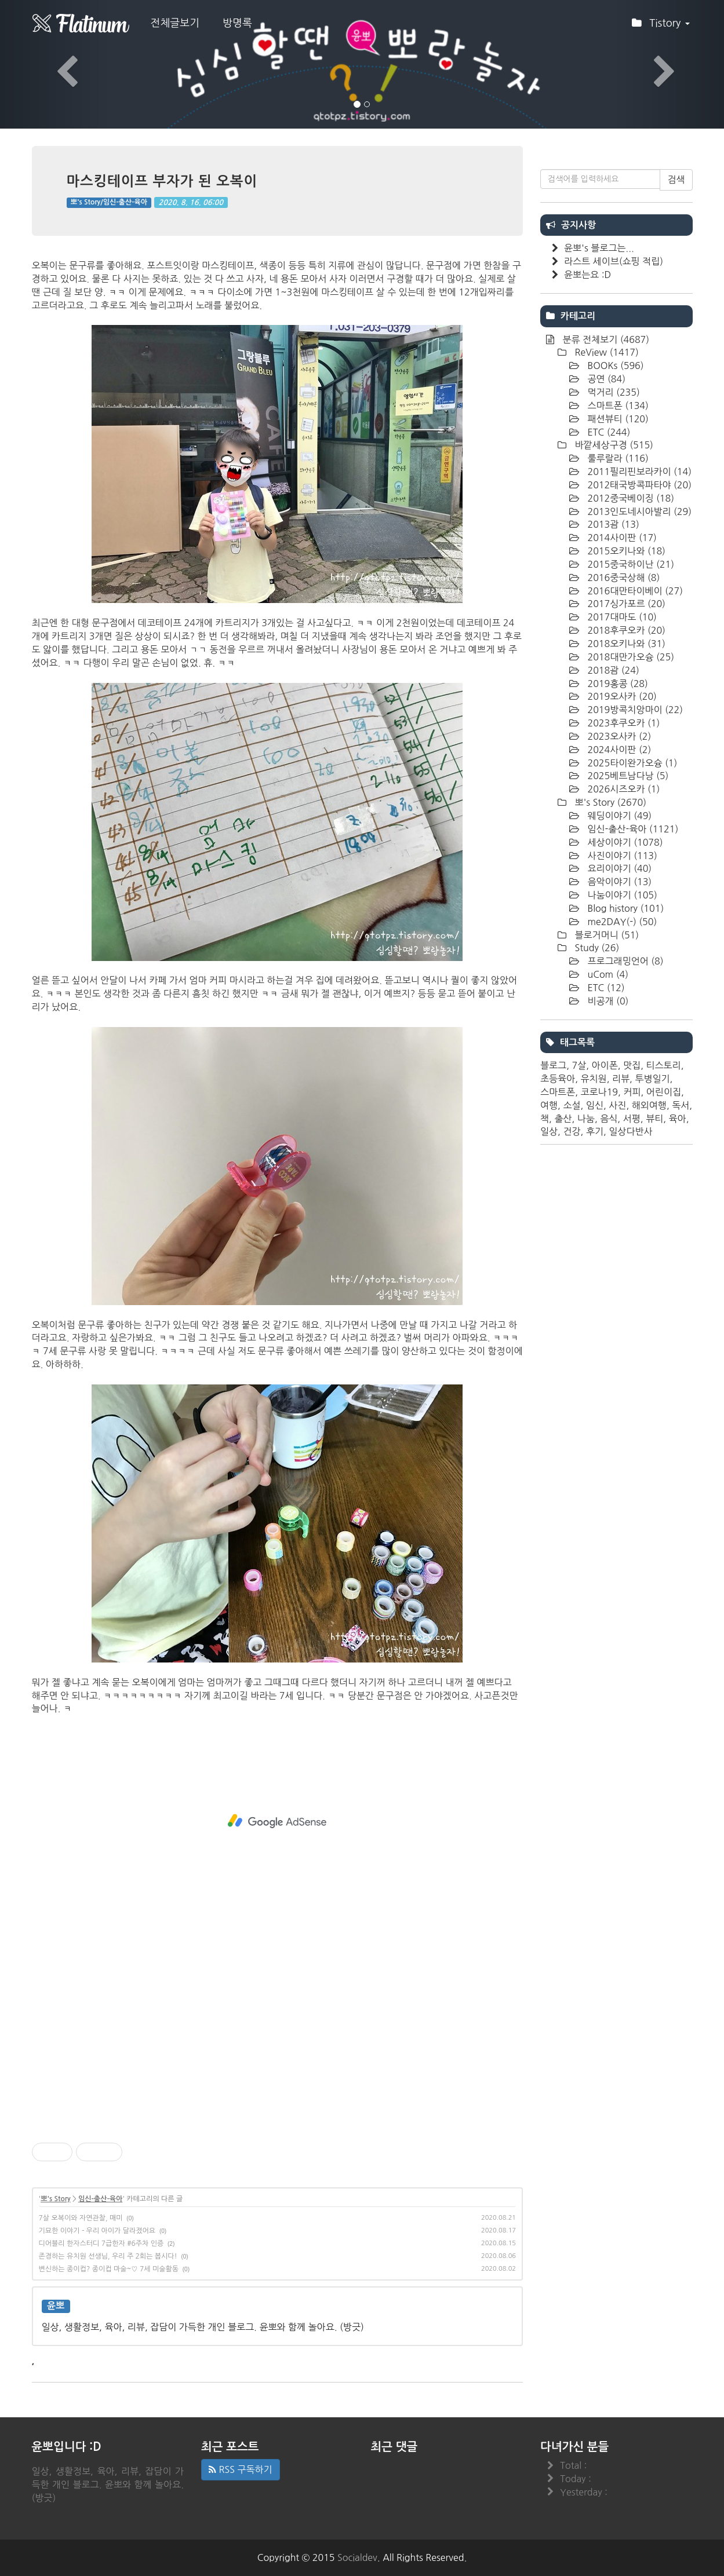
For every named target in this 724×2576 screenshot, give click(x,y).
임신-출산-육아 (100, 2198)
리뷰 (621, 1078)
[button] (54, 64)
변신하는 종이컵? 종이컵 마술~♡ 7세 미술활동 (109, 2269)
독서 (680, 1105)
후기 (594, 1131)
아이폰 (605, 1065)
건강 (571, 1131)
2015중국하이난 (629, 564)
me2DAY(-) (621, 921)
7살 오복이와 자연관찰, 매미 (81, 2218)
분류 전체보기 (604, 339)
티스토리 (663, 1065)
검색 (676, 179)
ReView (605, 352)
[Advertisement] (277, 1821)
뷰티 (654, 1118)
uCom (606, 974)
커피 (632, 1092)
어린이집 (663, 1092)
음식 (608, 1118)
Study (595, 947)
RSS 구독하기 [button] (240, 2469)
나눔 (586, 1118)
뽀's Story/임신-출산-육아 (109, 202)
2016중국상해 (622, 577)
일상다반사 (630, 1131)
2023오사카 (618, 736)
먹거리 (612, 392)
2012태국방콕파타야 (638, 484)
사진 (617, 1105)
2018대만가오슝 (629, 657)
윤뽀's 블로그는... (599, 248)
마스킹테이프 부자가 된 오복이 (162, 181)
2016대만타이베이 (634, 590)
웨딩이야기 (618, 815)
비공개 (606, 1001)
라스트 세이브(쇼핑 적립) (613, 261)
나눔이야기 (621, 895)
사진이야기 (621, 855)
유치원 (594, 1078)
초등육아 (557, 1078)
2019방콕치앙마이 (634, 709)
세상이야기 (624, 842)
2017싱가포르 (625, 603)
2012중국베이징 (629, 498)
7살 (579, 1065)
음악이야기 (618, 881)
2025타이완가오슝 (631, 763)
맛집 (632, 1065)
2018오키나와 (625, 643)
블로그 (553, 1065)
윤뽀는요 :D (587, 274)
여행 (549, 1105)
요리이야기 (618, 868)
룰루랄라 (617, 458)
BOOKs (614, 365)
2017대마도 (621, 617)
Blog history (624, 908)
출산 (563, 1118)
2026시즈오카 (622, 789)
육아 (677, 1118)
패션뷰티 (617, 418)
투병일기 (652, 1078)
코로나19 (600, 1092)
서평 (632, 1118)
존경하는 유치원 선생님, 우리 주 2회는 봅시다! (108, 2256)
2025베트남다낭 (626, 775)
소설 (571, 1105)
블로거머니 (605, 935)
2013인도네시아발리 (638, 511)
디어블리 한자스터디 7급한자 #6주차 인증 (101, 2243)
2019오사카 (621, 696)
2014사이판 (621, 537)
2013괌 (612, 524)
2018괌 (612, 670)
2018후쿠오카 (625, 630)
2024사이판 (618, 749)
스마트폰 (617, 405)
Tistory (660, 26)
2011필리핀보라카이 (638, 471)
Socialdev (357, 2557)
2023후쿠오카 (622, 723)
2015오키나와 (625, 551)
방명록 (237, 23)
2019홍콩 (616, 683)
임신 (594, 1105)
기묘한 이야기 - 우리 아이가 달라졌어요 (97, 2230)
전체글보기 (175, 23)
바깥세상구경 (612, 445)
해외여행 (649, 1105)
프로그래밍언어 (624, 961)
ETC (607, 432)
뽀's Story (55, 2198)
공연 (605, 378)
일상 (549, 1131)
